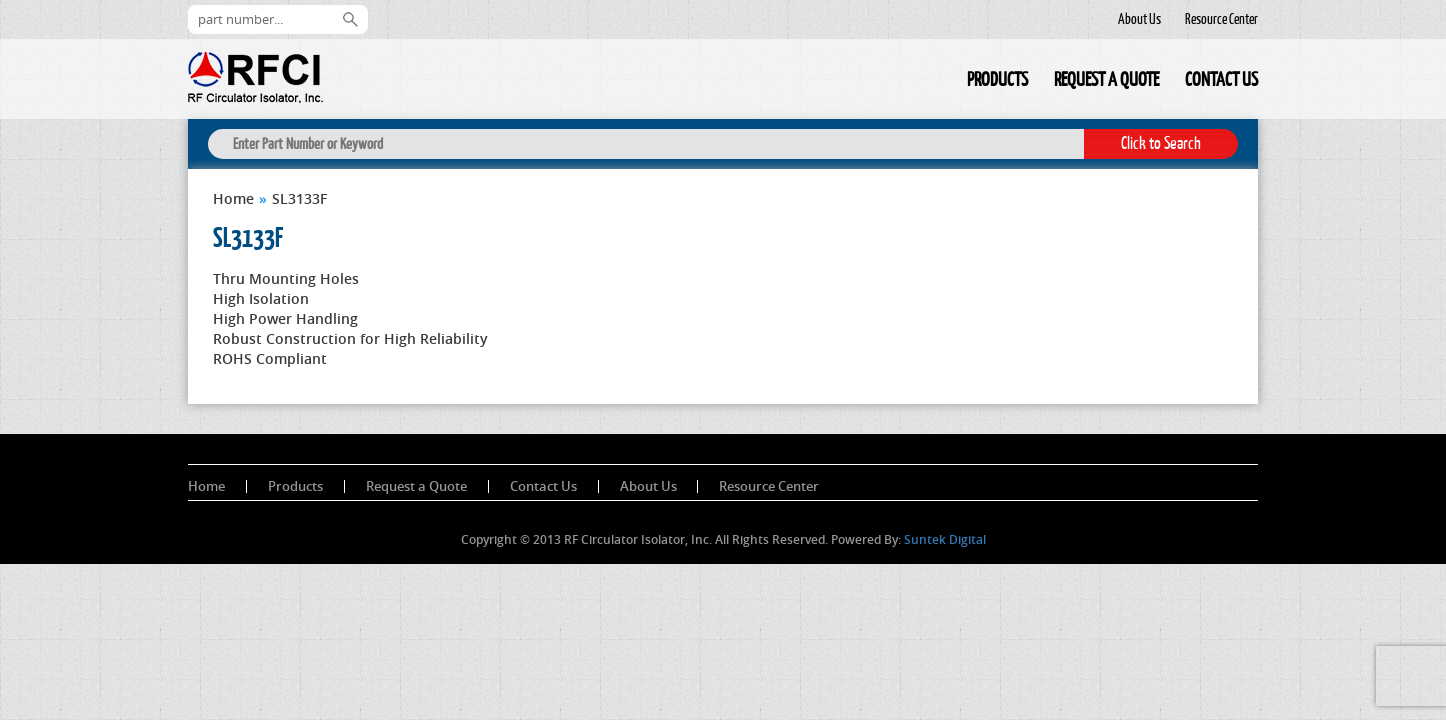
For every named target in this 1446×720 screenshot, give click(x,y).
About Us (1139, 19)
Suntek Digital (945, 539)
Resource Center (1221, 19)
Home (941, 82)
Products (997, 79)
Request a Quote (1106, 79)
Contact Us (1221, 79)
